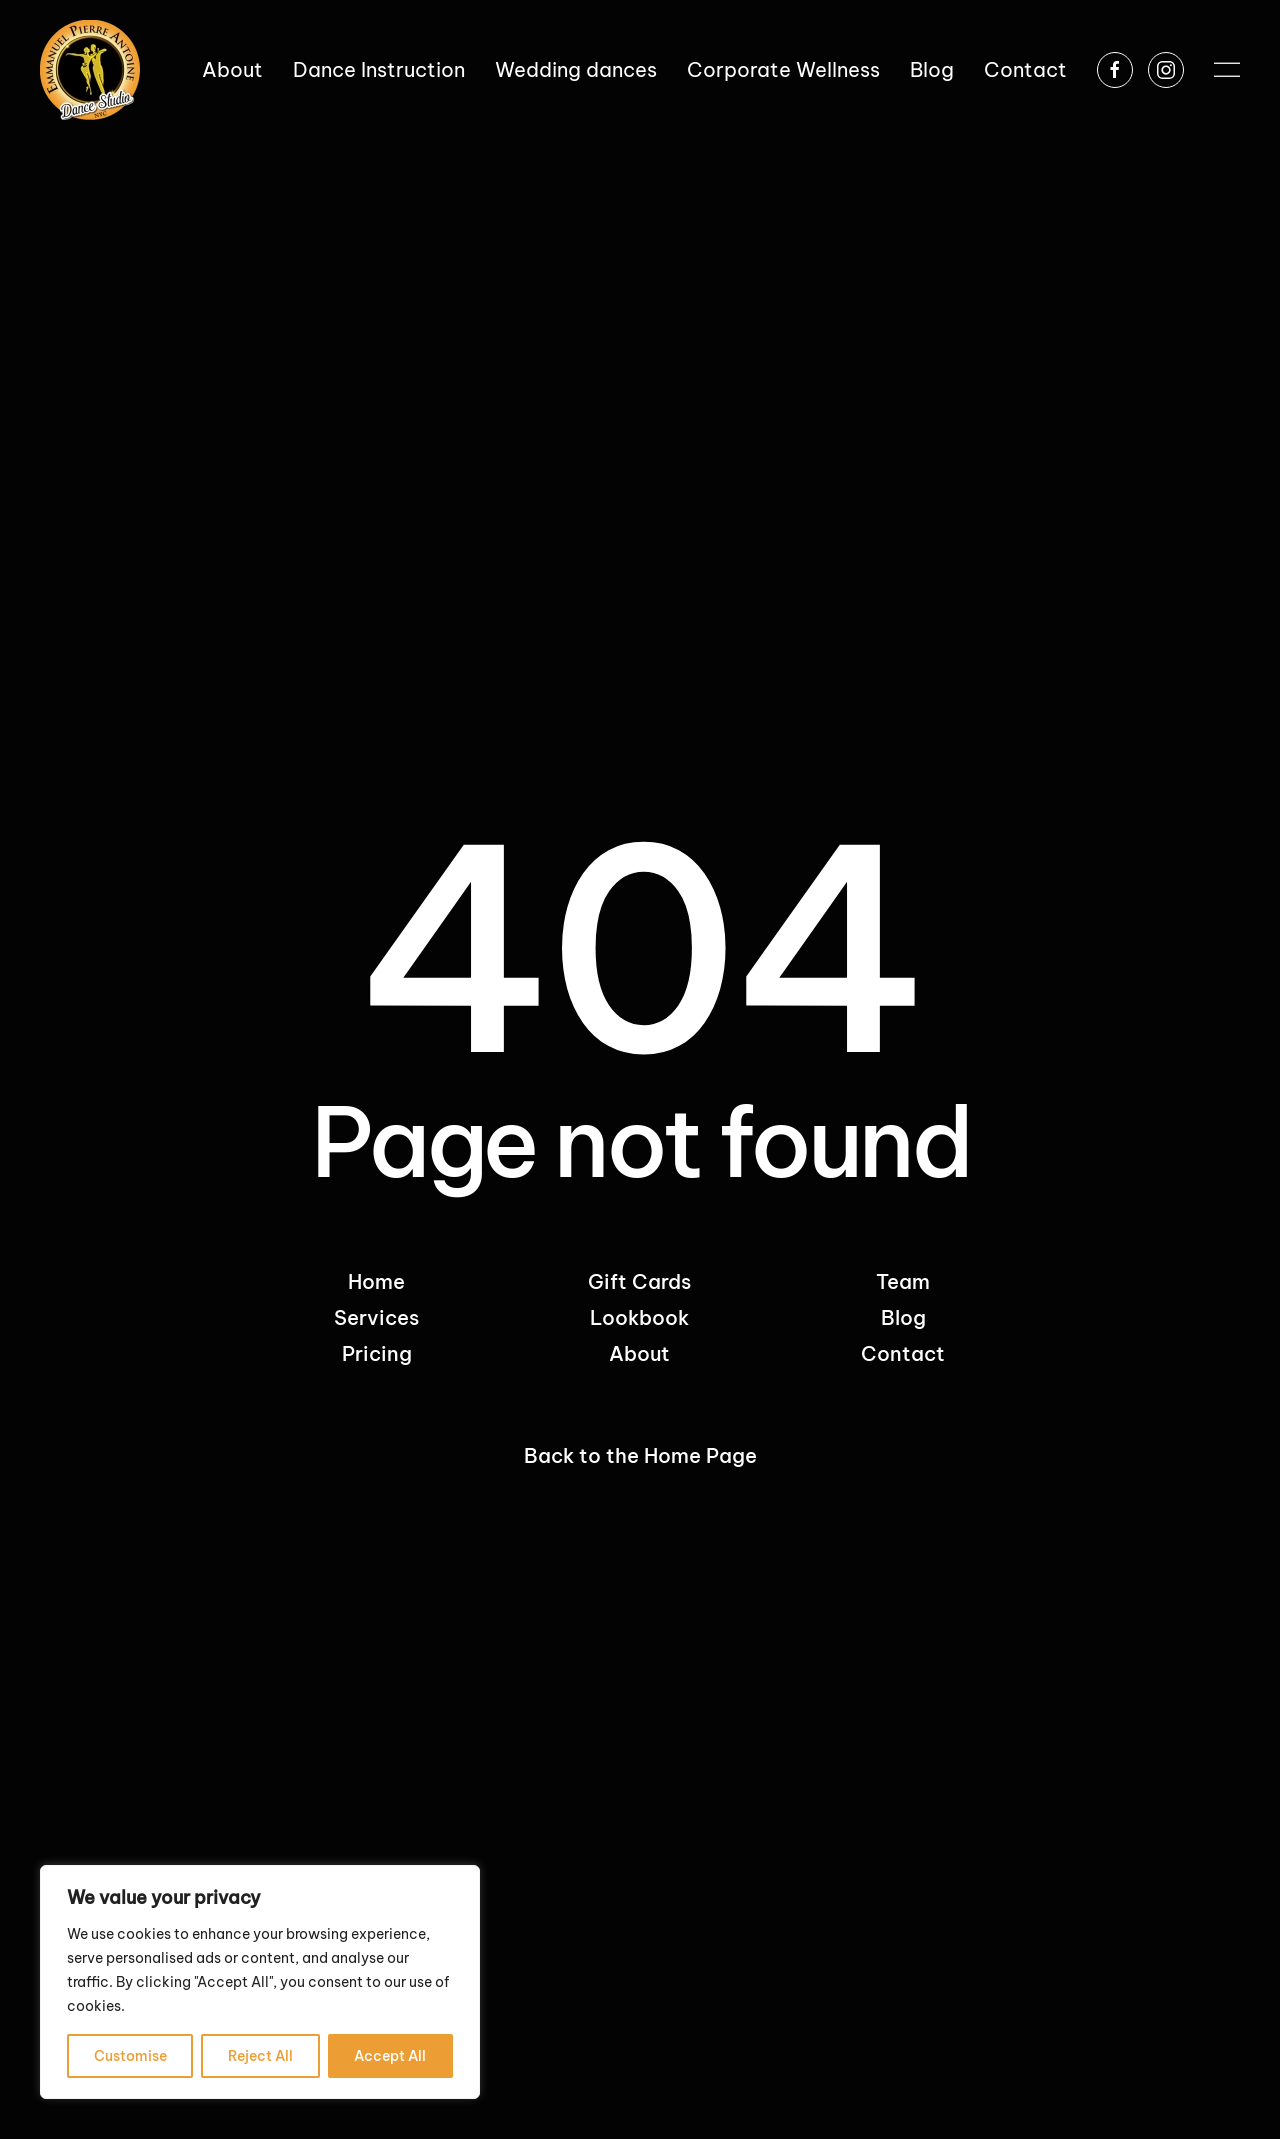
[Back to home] (90, 70)
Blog (932, 69)
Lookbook (639, 1317)
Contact (1025, 69)
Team (903, 1281)
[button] (1227, 70)
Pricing (377, 1353)
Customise (130, 2056)
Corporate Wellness (783, 69)
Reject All (260, 2056)
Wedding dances (576, 69)
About (639, 1353)
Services (376, 1317)
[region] (260, 1982)
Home (376, 1281)
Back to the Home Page (640, 1455)
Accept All (390, 2056)
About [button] (232, 69)
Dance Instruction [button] (379, 69)
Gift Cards (639, 1281)
